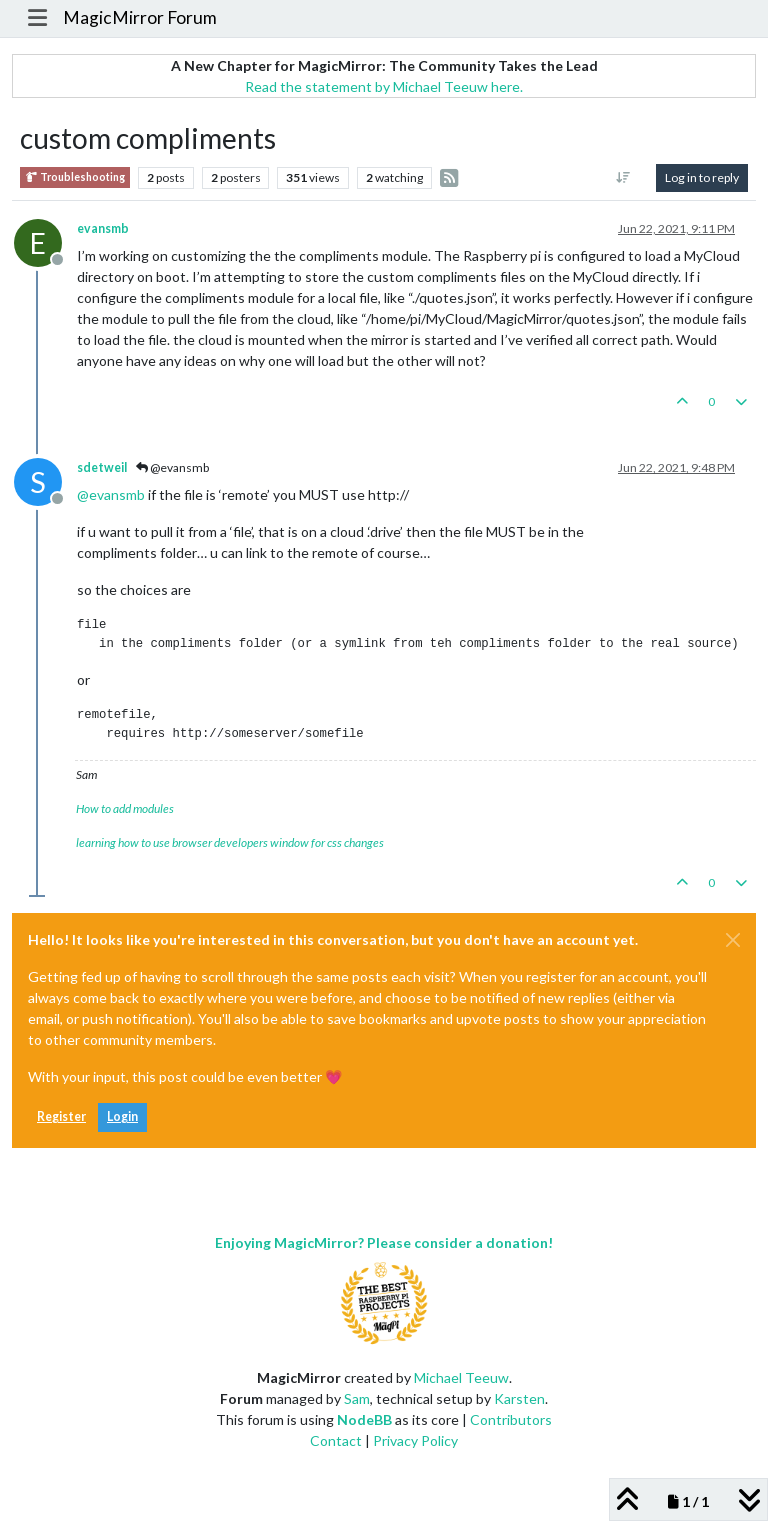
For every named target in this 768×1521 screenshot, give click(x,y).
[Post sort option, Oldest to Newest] (623, 178)
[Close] (733, 940)
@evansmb (172, 467)
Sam (357, 1398)
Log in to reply (702, 177)
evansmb (103, 228)
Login (122, 1116)
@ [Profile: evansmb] (111, 494)
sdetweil (102, 467)
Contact (336, 1440)
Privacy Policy (415, 1440)
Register (61, 1116)
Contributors (511, 1419)
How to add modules (125, 808)
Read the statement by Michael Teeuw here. (384, 86)
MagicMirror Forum (140, 17)
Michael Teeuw (461, 1377)
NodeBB (364, 1419)
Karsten (519, 1398)
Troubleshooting (75, 177)
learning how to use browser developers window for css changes (230, 842)
